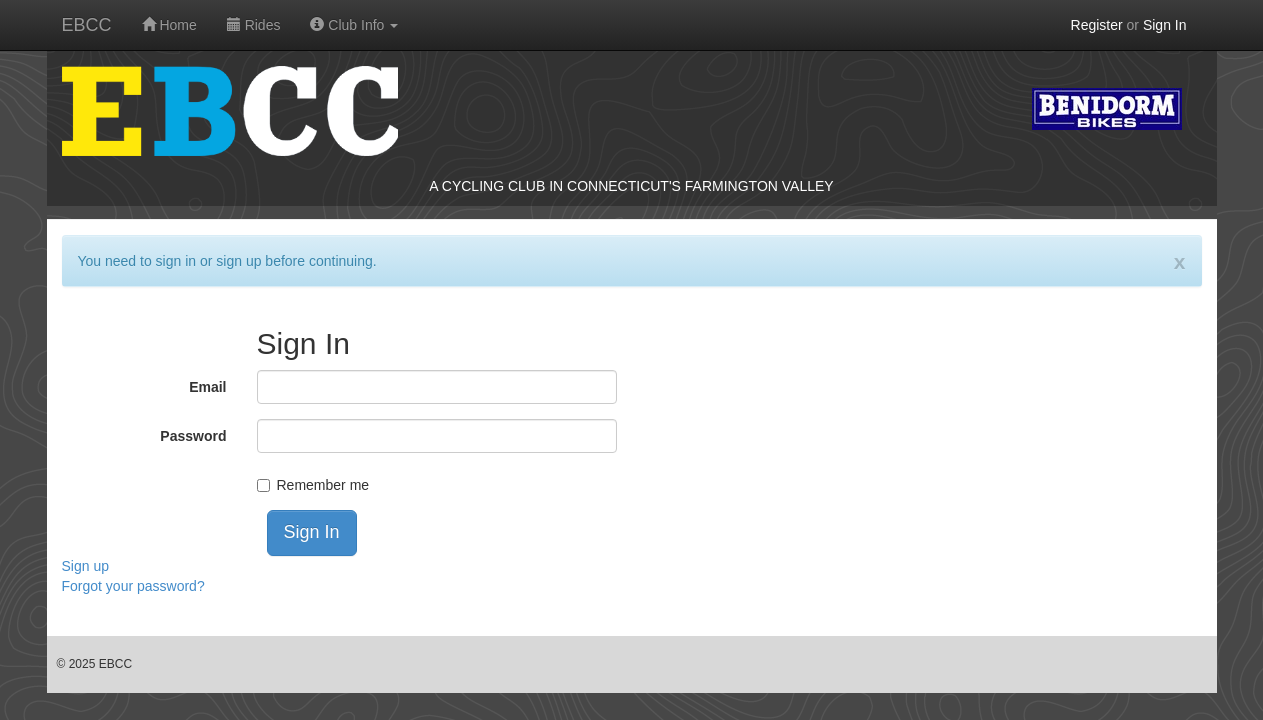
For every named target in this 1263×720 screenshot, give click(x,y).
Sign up (85, 566)
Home (169, 25)
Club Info (354, 25)
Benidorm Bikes (1107, 109)
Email (207, 387)
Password (193, 436)
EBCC (87, 25)
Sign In (1165, 25)
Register (1097, 25)
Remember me (323, 485)
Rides (254, 25)
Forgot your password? (133, 586)
